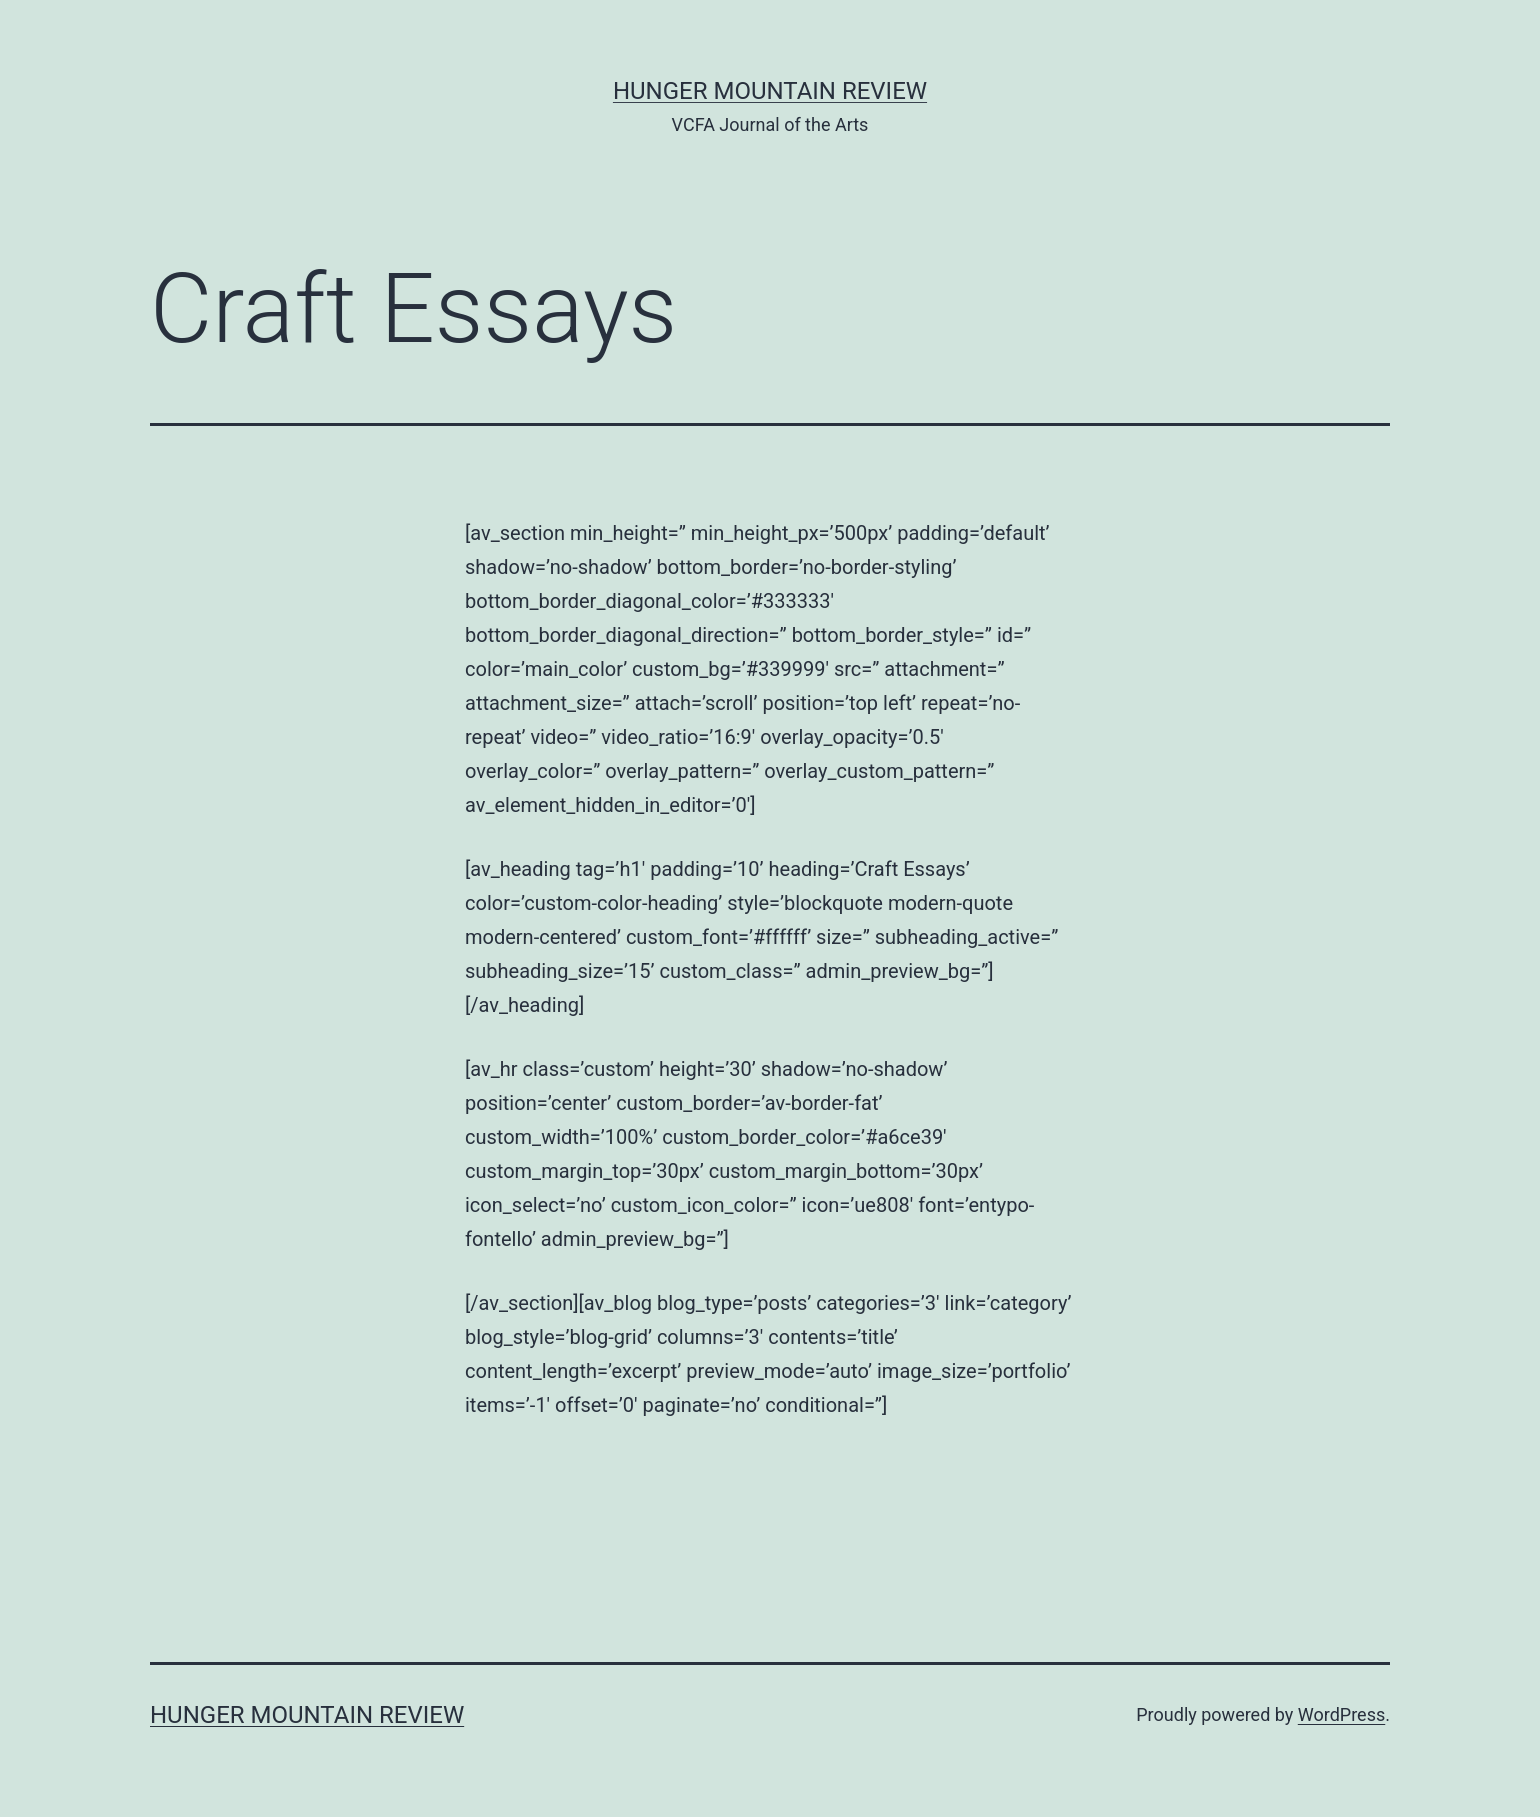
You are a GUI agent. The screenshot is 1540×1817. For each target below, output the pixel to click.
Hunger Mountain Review (770, 91)
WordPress (1341, 1714)
